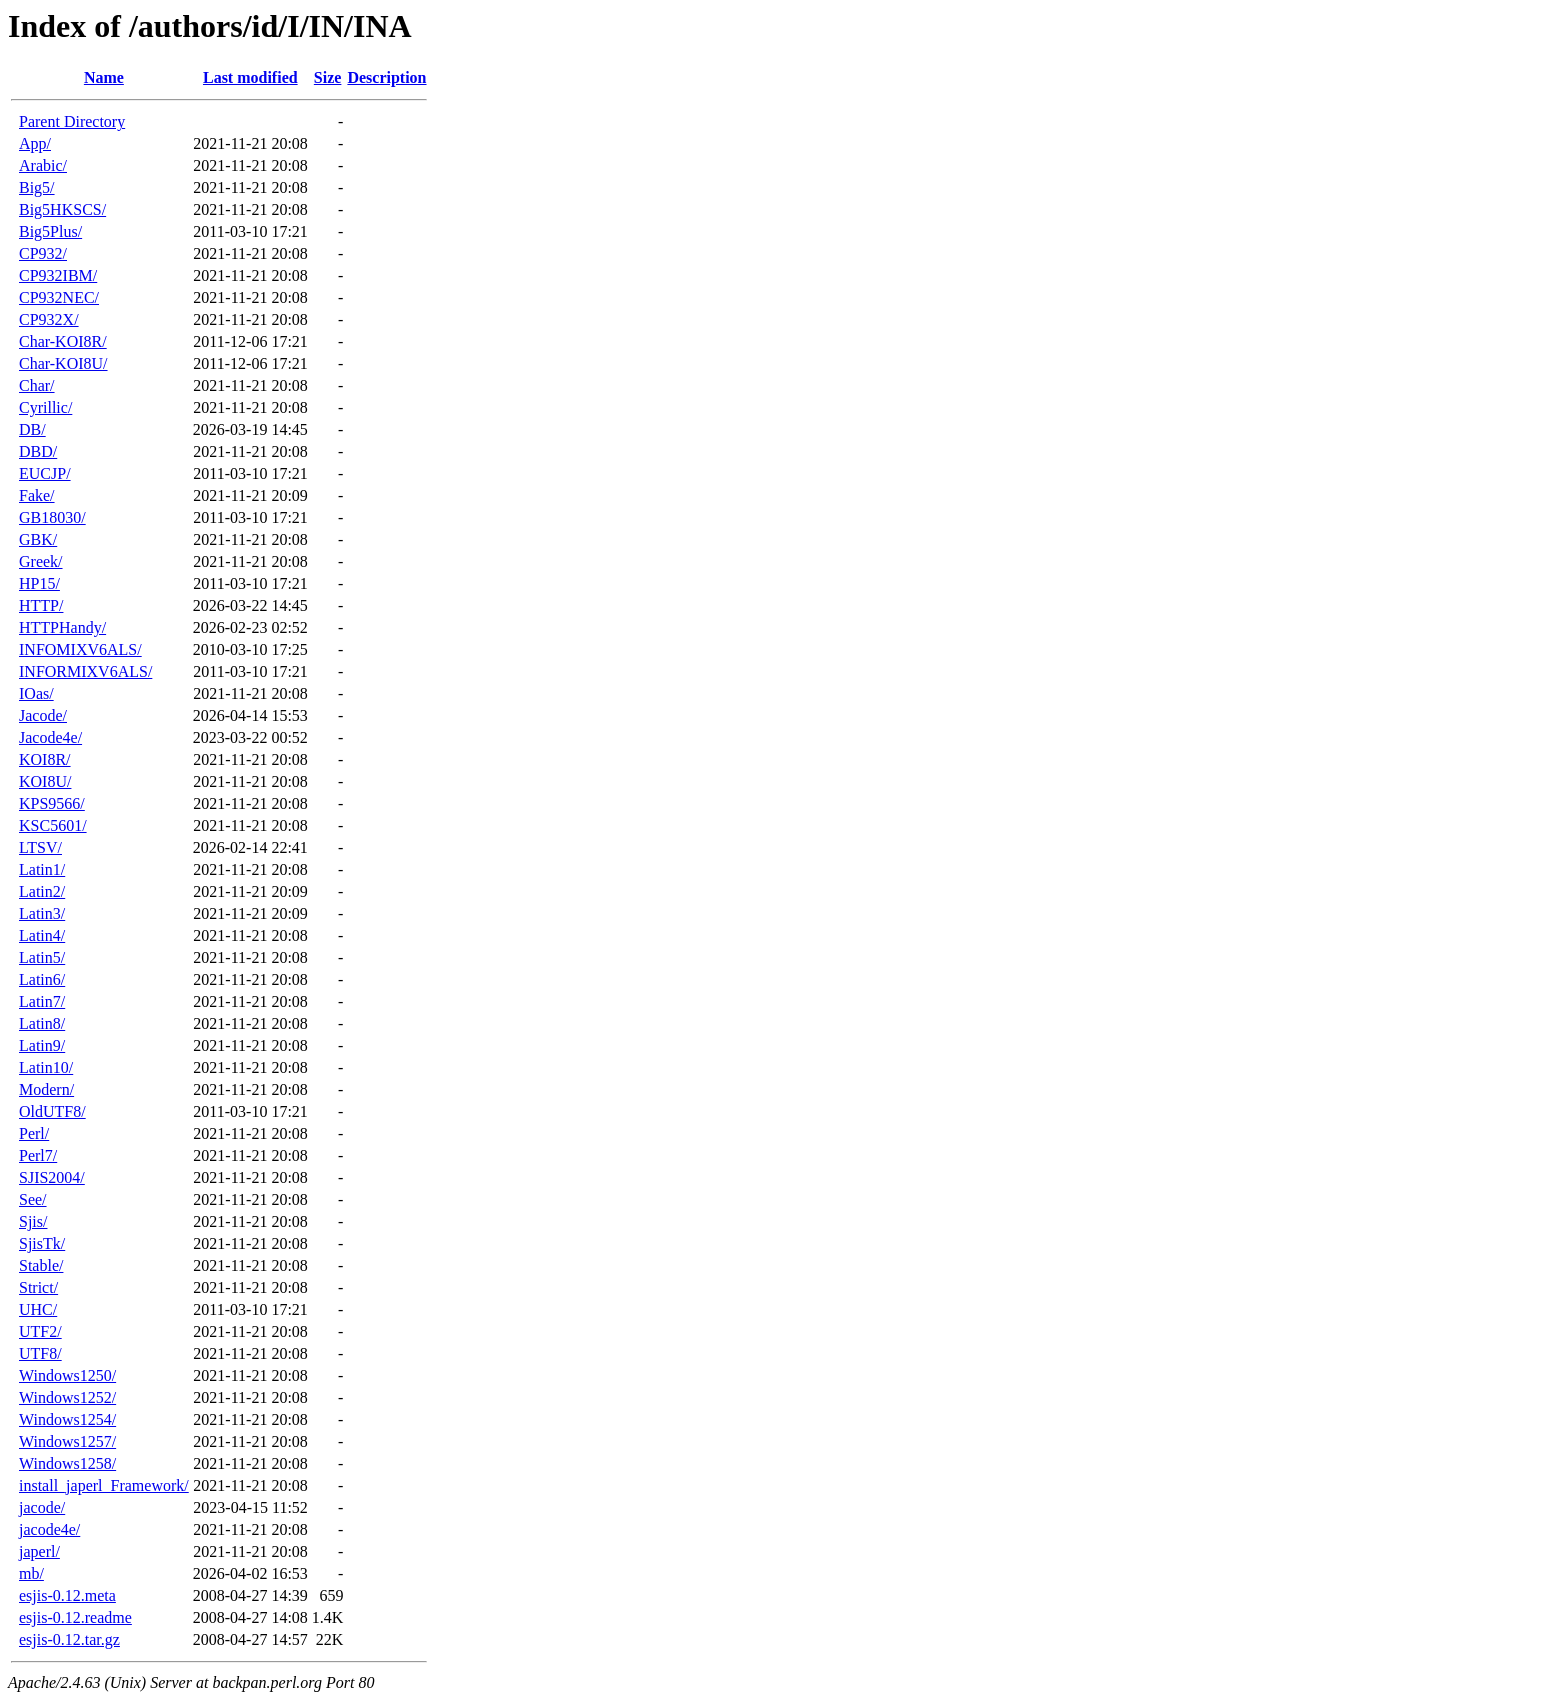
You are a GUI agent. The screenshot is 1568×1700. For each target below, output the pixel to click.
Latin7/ (42, 1001)
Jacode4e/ (50, 737)
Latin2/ (42, 891)
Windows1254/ (67, 1419)
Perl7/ (38, 1155)
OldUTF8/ (52, 1111)
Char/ (37, 385)
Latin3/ (42, 913)
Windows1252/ (67, 1397)
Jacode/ (43, 715)
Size (328, 77)
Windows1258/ (67, 1463)
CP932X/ (49, 319)
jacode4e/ (49, 1529)
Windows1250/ (67, 1375)
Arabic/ (43, 165)
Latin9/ (42, 1045)
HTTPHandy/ (62, 627)
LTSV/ (40, 847)
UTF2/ (40, 1331)
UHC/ (38, 1309)
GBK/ (38, 539)
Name (104, 77)
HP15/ (39, 583)
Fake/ (37, 495)
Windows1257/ (67, 1441)
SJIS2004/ (52, 1177)
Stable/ (41, 1265)
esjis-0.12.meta (67, 1595)
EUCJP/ (45, 473)
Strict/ (38, 1287)
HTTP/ (41, 605)
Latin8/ (42, 1023)
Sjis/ (33, 1221)
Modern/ (46, 1089)
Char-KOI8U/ (63, 363)
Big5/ (37, 187)
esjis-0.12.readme (75, 1617)
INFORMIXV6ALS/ (85, 671)
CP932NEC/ (59, 297)
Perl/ (34, 1133)
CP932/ (43, 253)
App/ (35, 143)
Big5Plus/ (50, 231)
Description (386, 77)
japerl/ (39, 1551)
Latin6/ (42, 979)
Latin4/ (42, 935)
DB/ (32, 429)
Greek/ (41, 561)
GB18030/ (52, 517)
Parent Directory (72, 121)
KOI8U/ (45, 781)
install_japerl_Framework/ (104, 1485)
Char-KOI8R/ (63, 341)
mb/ (31, 1573)
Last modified (250, 77)
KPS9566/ (52, 803)
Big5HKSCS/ (62, 209)
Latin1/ (42, 869)
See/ (33, 1199)
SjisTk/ (42, 1243)
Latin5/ (42, 957)
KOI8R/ (45, 759)
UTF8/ (40, 1353)
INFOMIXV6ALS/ (80, 649)
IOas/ (36, 693)
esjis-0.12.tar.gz (69, 1639)
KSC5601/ (53, 825)
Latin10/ (46, 1067)
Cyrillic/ (45, 407)
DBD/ (38, 451)
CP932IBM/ (58, 275)
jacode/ (42, 1507)
